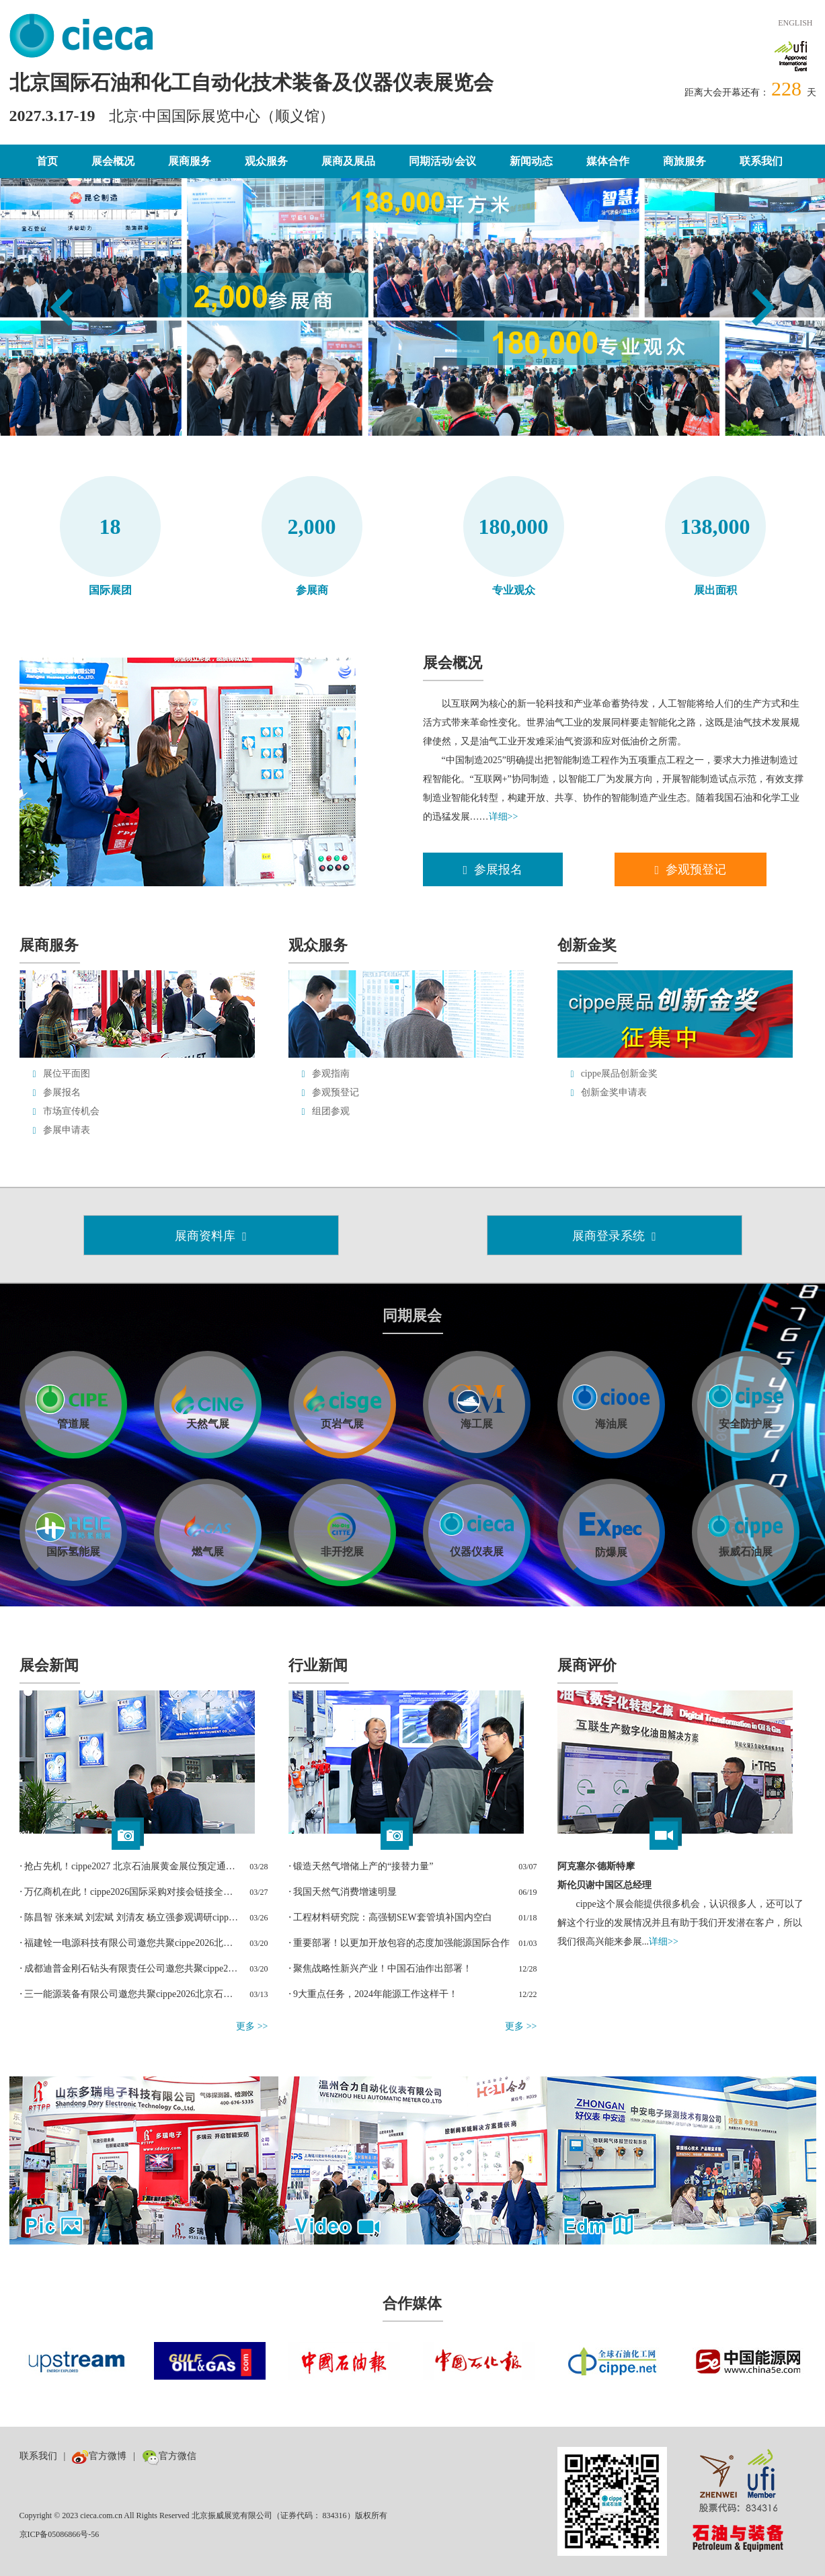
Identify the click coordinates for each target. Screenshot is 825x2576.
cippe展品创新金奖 (619, 1073)
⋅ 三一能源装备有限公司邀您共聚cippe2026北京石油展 (130, 1994)
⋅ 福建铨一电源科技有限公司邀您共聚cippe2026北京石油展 (130, 1943)
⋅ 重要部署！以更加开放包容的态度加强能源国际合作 (399, 1943)
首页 (47, 161)
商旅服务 (684, 161)
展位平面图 (66, 1073)
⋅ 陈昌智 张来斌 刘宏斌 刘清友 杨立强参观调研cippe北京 (130, 1917)
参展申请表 (66, 1130)
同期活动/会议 (442, 161)
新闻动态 (531, 161)
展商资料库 (211, 1236)
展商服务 (189, 161)
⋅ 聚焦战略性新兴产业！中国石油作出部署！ (380, 1968)
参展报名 (493, 869)
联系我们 (761, 161)
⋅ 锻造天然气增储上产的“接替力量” (361, 1866)
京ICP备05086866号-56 (59, 2534)
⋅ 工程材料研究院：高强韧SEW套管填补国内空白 (390, 1917)
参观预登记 (691, 869)
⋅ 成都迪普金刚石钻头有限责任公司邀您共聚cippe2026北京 (130, 1968)
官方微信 (169, 2456)
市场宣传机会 (71, 1111)
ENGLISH (795, 23)
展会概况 (112, 161)
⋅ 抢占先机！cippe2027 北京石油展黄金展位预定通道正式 (130, 1866)
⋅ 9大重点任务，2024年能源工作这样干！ (373, 1994)
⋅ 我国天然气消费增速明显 (342, 1892)
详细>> (503, 817)
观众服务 (266, 161)
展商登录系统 (614, 1236)
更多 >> (252, 2026)
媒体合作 (607, 161)
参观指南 (331, 1073)
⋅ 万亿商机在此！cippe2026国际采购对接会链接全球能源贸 (130, 1892)
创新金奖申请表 (614, 1092)
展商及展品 (348, 161)
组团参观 (331, 1111)
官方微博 (99, 2456)
